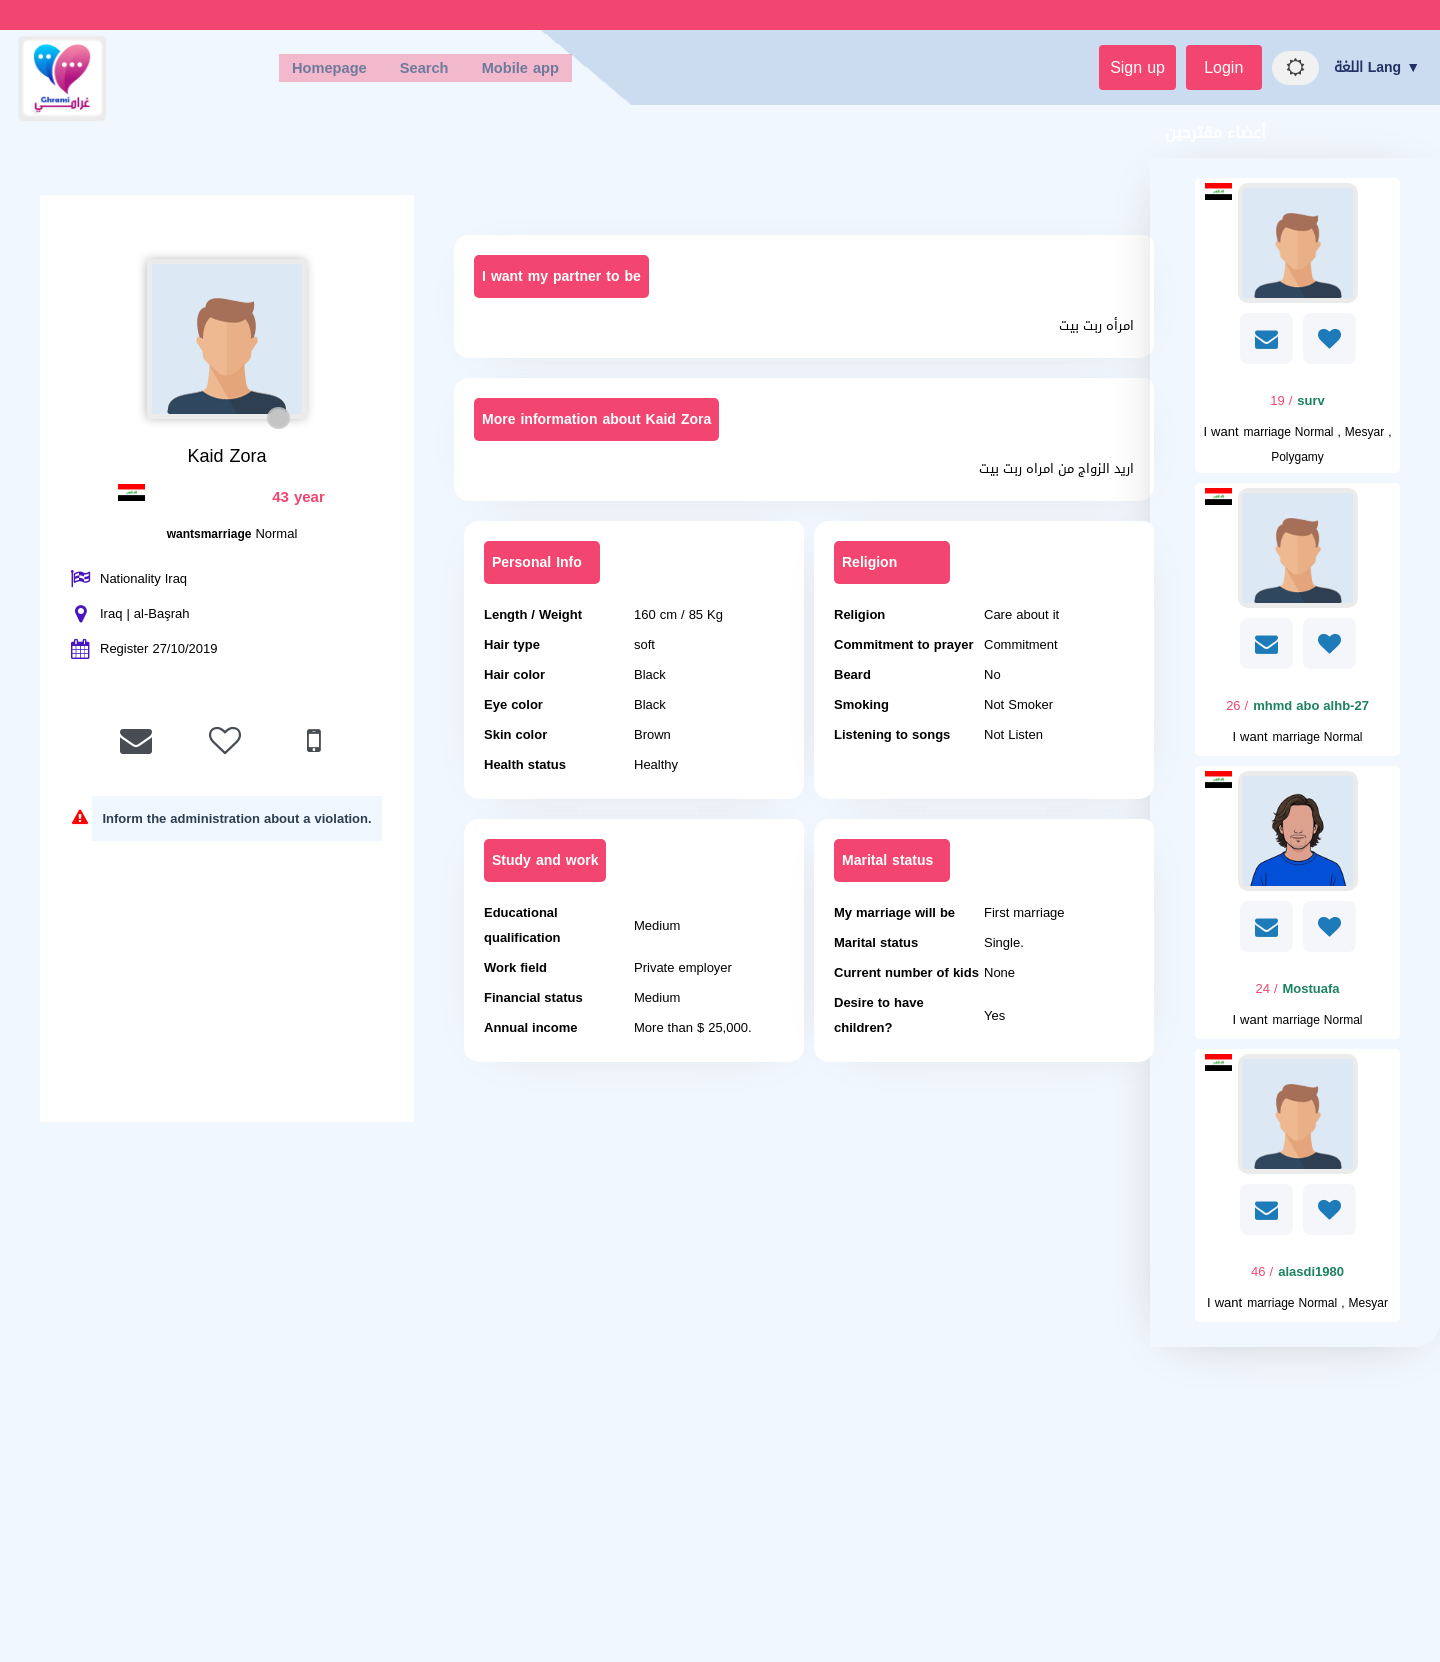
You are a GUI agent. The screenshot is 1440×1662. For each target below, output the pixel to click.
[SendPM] (1266, 344)
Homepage (306, 70)
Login (1199, 70)
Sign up (1099, 70)
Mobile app (522, 70)
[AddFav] (1329, 344)
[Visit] (1297, 249)
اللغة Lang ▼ (1377, 70)
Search (413, 70)
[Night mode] (1287, 71)
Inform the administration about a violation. (236, 824)
